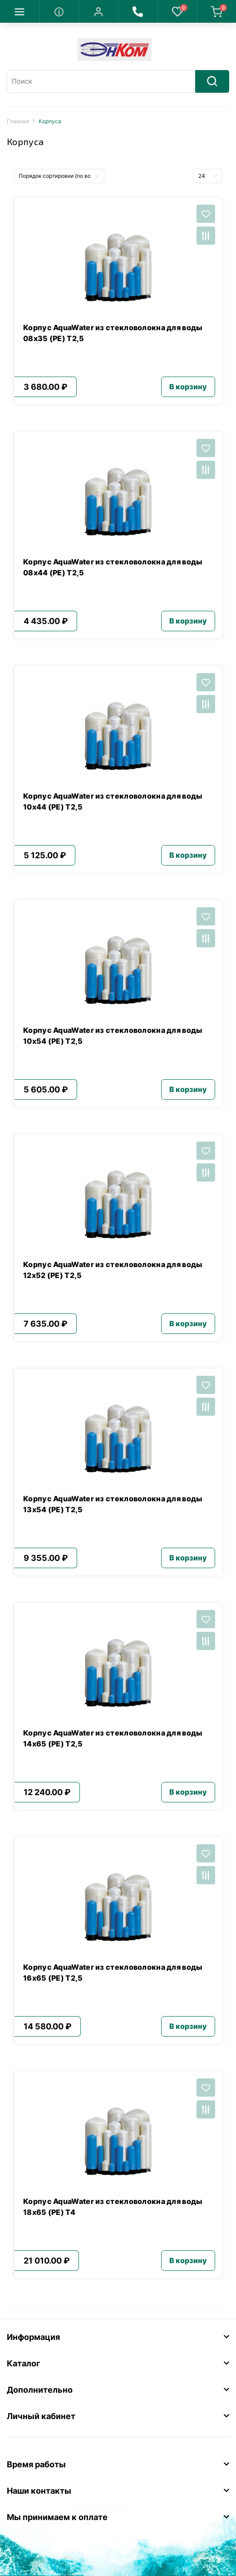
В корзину (188, 386)
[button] (98, 11)
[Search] (212, 81)
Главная (18, 121)
